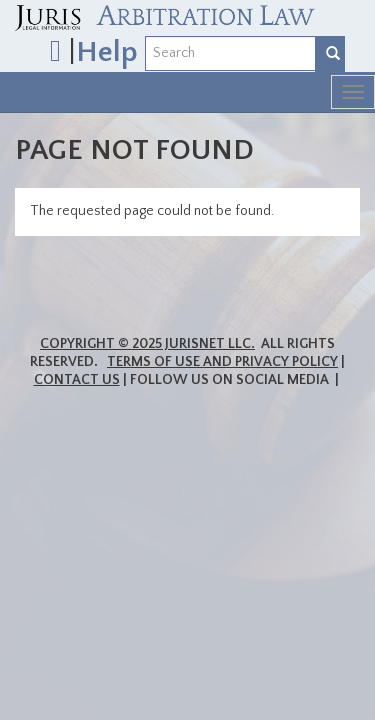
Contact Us (77, 380)
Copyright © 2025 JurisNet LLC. (147, 344)
